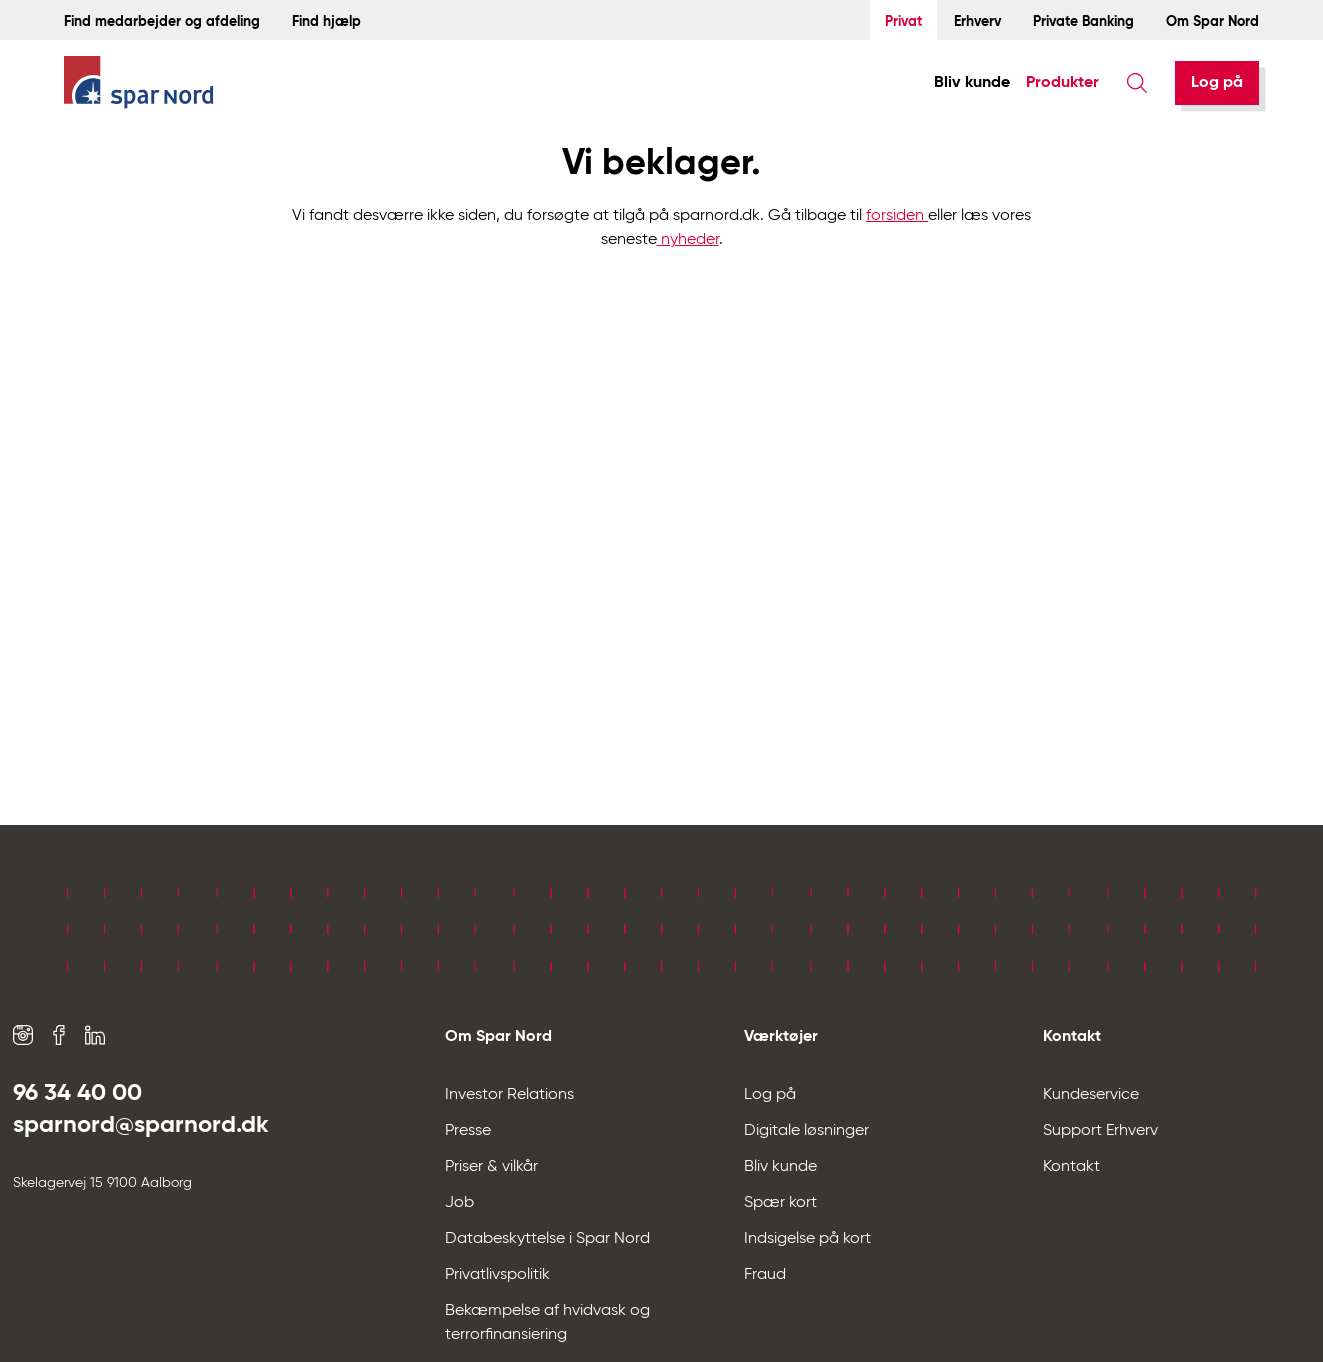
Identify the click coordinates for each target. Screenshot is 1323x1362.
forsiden (897, 216)
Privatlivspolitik (497, 1275)
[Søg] (1137, 83)
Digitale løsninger (806, 1131)
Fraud (765, 1275)
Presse (468, 1131)
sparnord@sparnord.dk (141, 1125)
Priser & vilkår (491, 1167)
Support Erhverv (1100, 1131)
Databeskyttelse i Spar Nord (547, 1239)
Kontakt (1071, 1167)
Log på (1217, 83)
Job (459, 1203)
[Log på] (1217, 83)
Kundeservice (1091, 1095)
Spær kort (780, 1203)
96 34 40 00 (77, 1093)
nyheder (688, 240)
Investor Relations (509, 1095)
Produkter (1062, 83)
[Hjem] (139, 83)
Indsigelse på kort (807, 1239)
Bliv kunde (972, 83)
